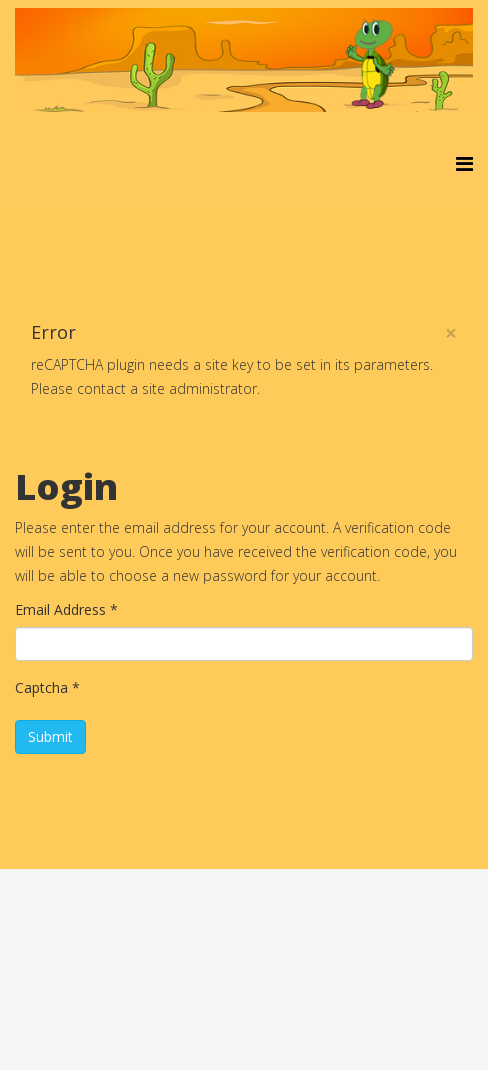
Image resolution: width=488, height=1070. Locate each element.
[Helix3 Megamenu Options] (464, 163)
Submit (50, 736)
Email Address (66, 609)
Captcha (47, 687)
